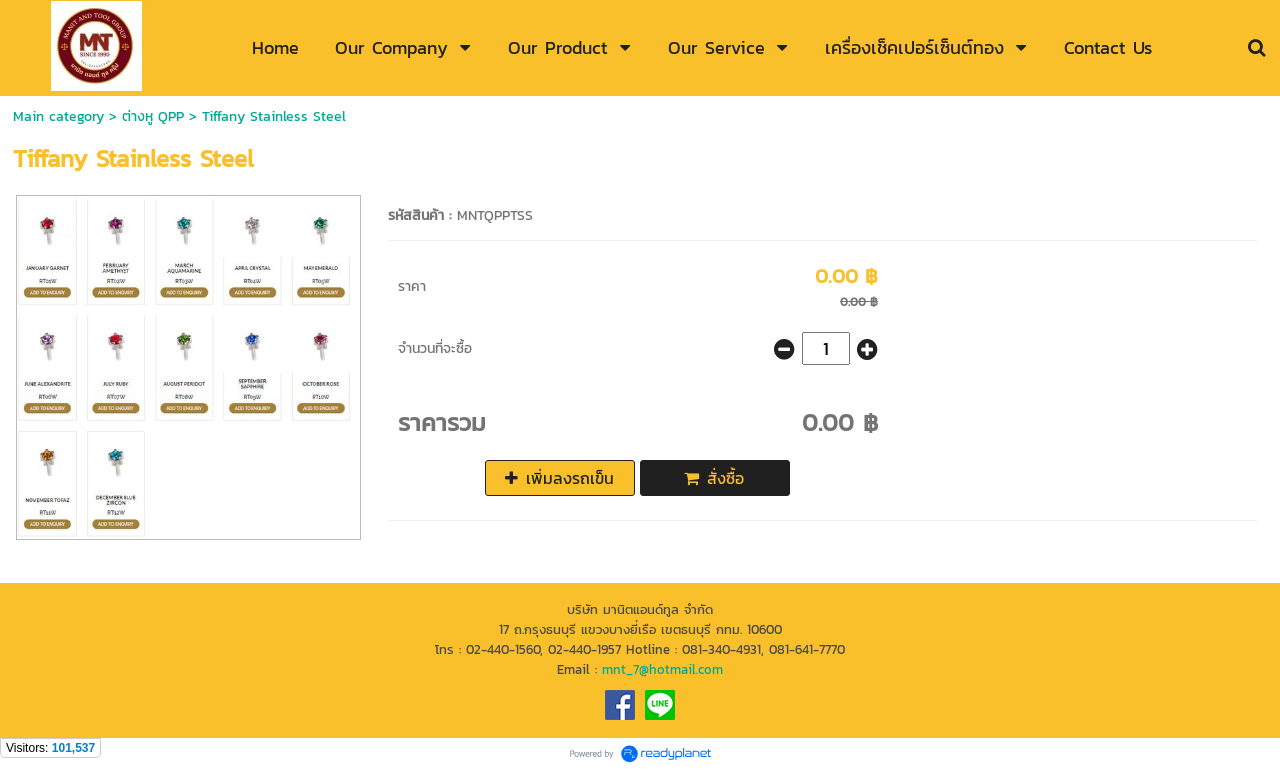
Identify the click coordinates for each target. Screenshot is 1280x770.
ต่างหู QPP (153, 116)
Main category (58, 116)
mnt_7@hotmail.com (662, 669)
